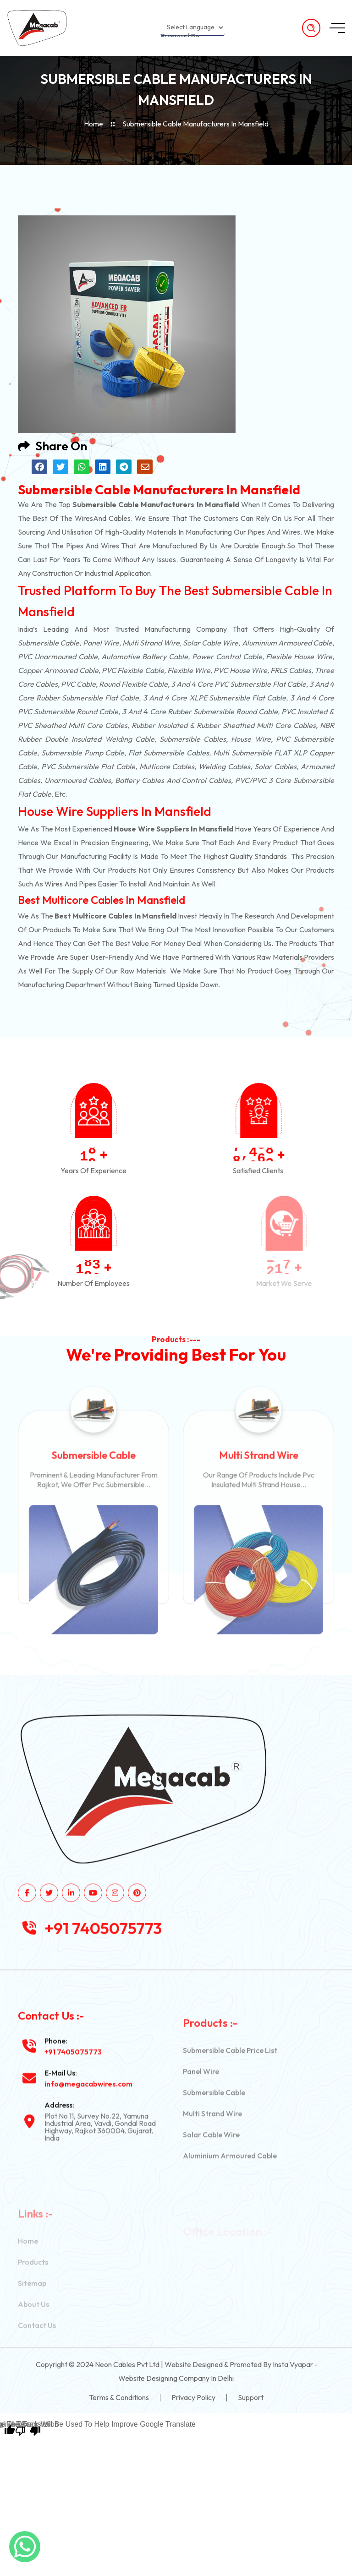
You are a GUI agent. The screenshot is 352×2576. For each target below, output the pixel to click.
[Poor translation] (28, 2430)
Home (93, 123)
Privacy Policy (193, 2397)
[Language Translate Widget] (192, 27)
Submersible (38, 642)
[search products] (311, 28)
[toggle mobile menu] (337, 28)
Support (251, 2397)
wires (84, 518)
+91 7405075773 (103, 1969)
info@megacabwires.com (88, 2124)
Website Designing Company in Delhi (176, 2378)
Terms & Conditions (119, 2397)
